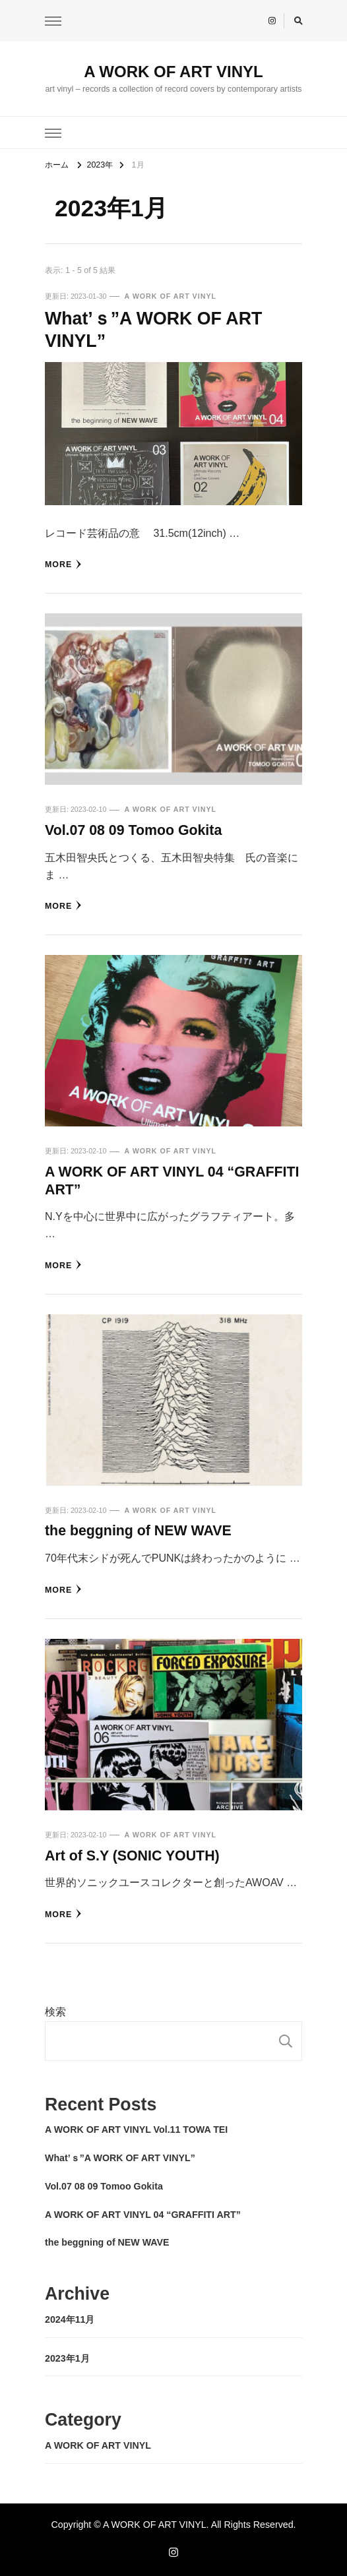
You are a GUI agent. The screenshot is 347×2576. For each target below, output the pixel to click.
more (63, 564)
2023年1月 (67, 2358)
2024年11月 (69, 2319)
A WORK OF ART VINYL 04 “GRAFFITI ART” (143, 2214)
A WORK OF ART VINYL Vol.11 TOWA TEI (136, 2129)
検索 (55, 2011)
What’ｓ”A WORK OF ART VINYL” (120, 2158)
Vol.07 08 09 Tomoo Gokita (133, 830)
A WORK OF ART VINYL (173, 71)
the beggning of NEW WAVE (138, 1531)
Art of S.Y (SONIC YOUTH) (132, 1856)
